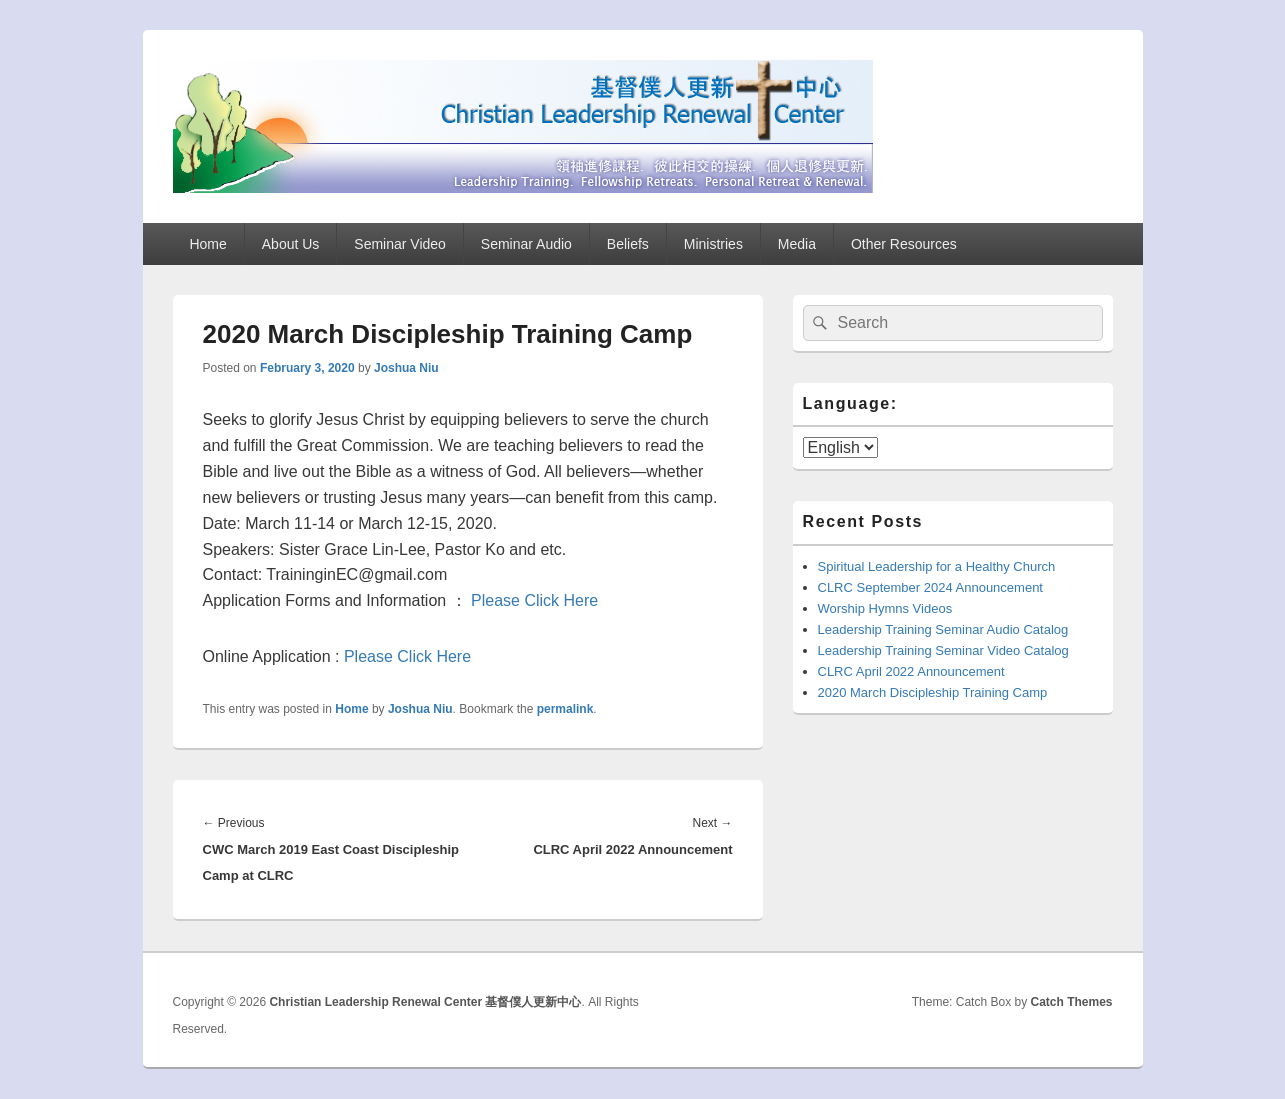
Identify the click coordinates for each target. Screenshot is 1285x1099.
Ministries (713, 244)
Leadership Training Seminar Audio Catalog (943, 629)
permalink (565, 709)
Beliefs (628, 244)
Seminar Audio (526, 244)
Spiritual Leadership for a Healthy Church (937, 566)
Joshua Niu (406, 368)
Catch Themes (1071, 1002)
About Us (291, 244)
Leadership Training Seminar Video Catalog (943, 650)
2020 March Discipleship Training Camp (933, 692)
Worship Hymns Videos (885, 608)
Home (207, 244)
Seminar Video (400, 244)
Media (797, 244)
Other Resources (904, 244)
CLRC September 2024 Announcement (930, 587)
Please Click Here (534, 600)
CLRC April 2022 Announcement (911, 671)
